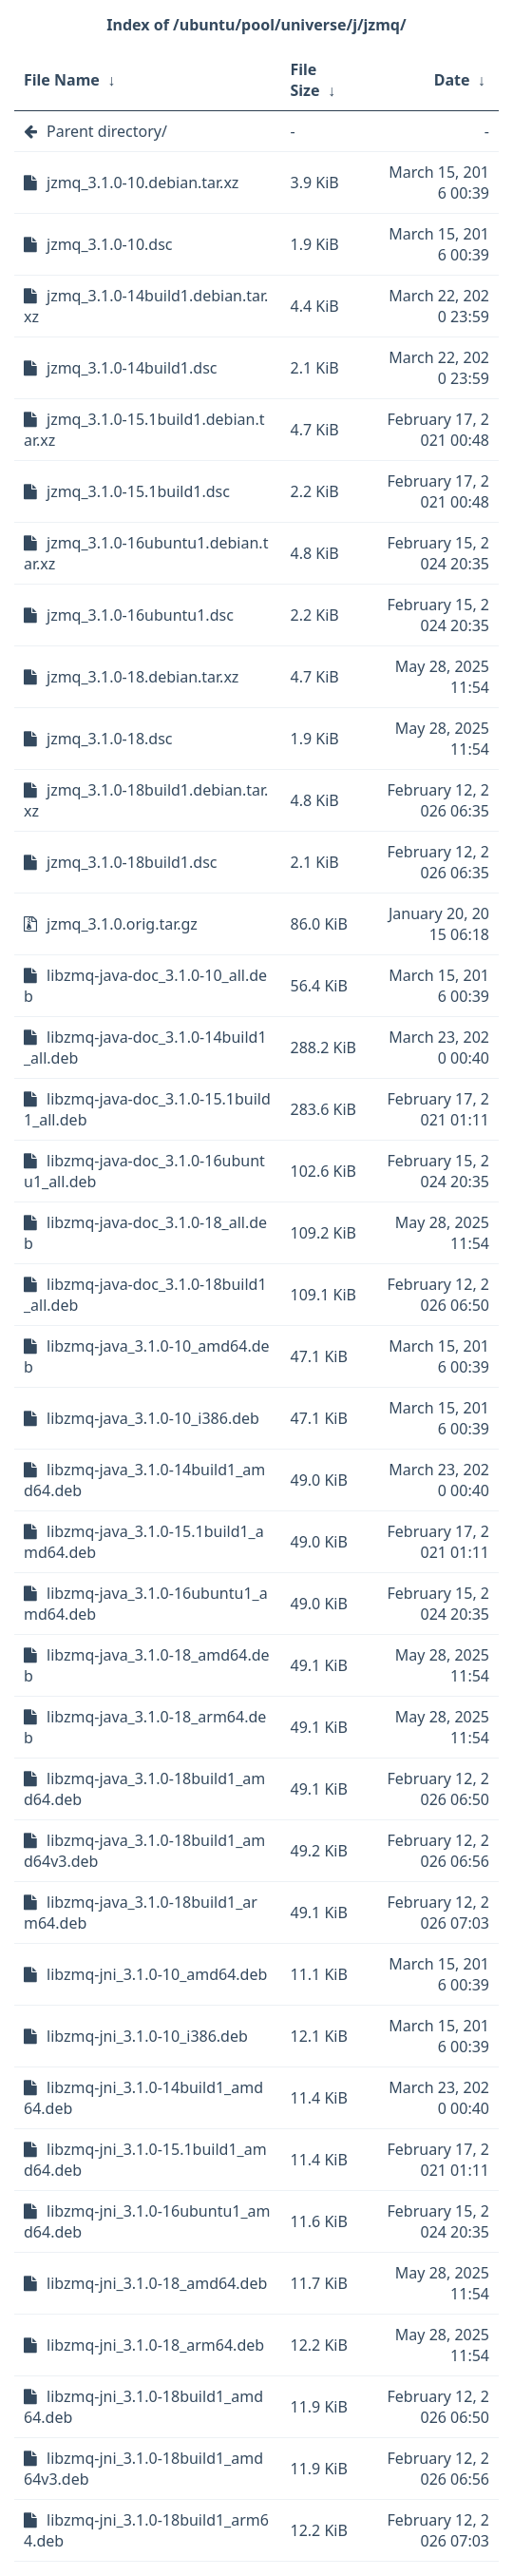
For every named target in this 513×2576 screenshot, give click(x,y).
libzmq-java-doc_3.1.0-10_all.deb (145, 986)
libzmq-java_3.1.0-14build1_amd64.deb (144, 1480)
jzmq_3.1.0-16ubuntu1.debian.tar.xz (146, 553)
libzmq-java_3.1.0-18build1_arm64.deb (140, 1912)
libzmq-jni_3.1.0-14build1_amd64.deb (143, 2098)
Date (452, 79)
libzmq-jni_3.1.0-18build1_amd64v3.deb (143, 2468)
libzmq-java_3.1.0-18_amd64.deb (147, 1665)
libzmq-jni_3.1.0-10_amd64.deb (157, 1974)
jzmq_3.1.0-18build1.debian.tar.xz (146, 800)
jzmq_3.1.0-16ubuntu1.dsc (140, 615)
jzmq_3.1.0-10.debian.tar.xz (142, 182)
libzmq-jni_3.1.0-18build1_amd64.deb (143, 2407)
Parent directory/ (107, 131)
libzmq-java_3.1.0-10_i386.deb (153, 1418)
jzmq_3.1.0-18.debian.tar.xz (142, 676)
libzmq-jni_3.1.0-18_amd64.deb (157, 2283)
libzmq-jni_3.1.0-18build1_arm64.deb (146, 2530)
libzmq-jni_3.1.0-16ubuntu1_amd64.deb (147, 2221)
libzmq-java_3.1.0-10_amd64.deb (147, 1356)
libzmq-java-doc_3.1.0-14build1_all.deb (145, 1047)
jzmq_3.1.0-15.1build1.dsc (138, 491)
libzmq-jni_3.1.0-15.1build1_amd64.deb (145, 2160)
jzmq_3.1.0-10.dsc (110, 244)
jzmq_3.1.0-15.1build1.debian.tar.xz (144, 430)
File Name (62, 79)
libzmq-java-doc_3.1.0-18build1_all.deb (145, 1295)
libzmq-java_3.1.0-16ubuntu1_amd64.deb (146, 1603)
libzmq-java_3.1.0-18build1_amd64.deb (144, 1789)
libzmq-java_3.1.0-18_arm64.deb (145, 1727)
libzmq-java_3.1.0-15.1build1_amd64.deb (144, 1542)
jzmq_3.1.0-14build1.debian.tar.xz (146, 306)
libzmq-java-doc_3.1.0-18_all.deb (145, 1233)
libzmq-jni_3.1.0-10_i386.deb (147, 2036)
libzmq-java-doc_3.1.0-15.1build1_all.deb (147, 1109)
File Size (305, 80)
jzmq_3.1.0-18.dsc (110, 738)
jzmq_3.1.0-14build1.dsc (132, 367)
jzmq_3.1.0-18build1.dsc (132, 862)
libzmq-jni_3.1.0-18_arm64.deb (155, 2345)
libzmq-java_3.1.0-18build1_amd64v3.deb (144, 1851)
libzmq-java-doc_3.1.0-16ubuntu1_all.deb (144, 1171)
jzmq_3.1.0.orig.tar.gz (122, 923)
